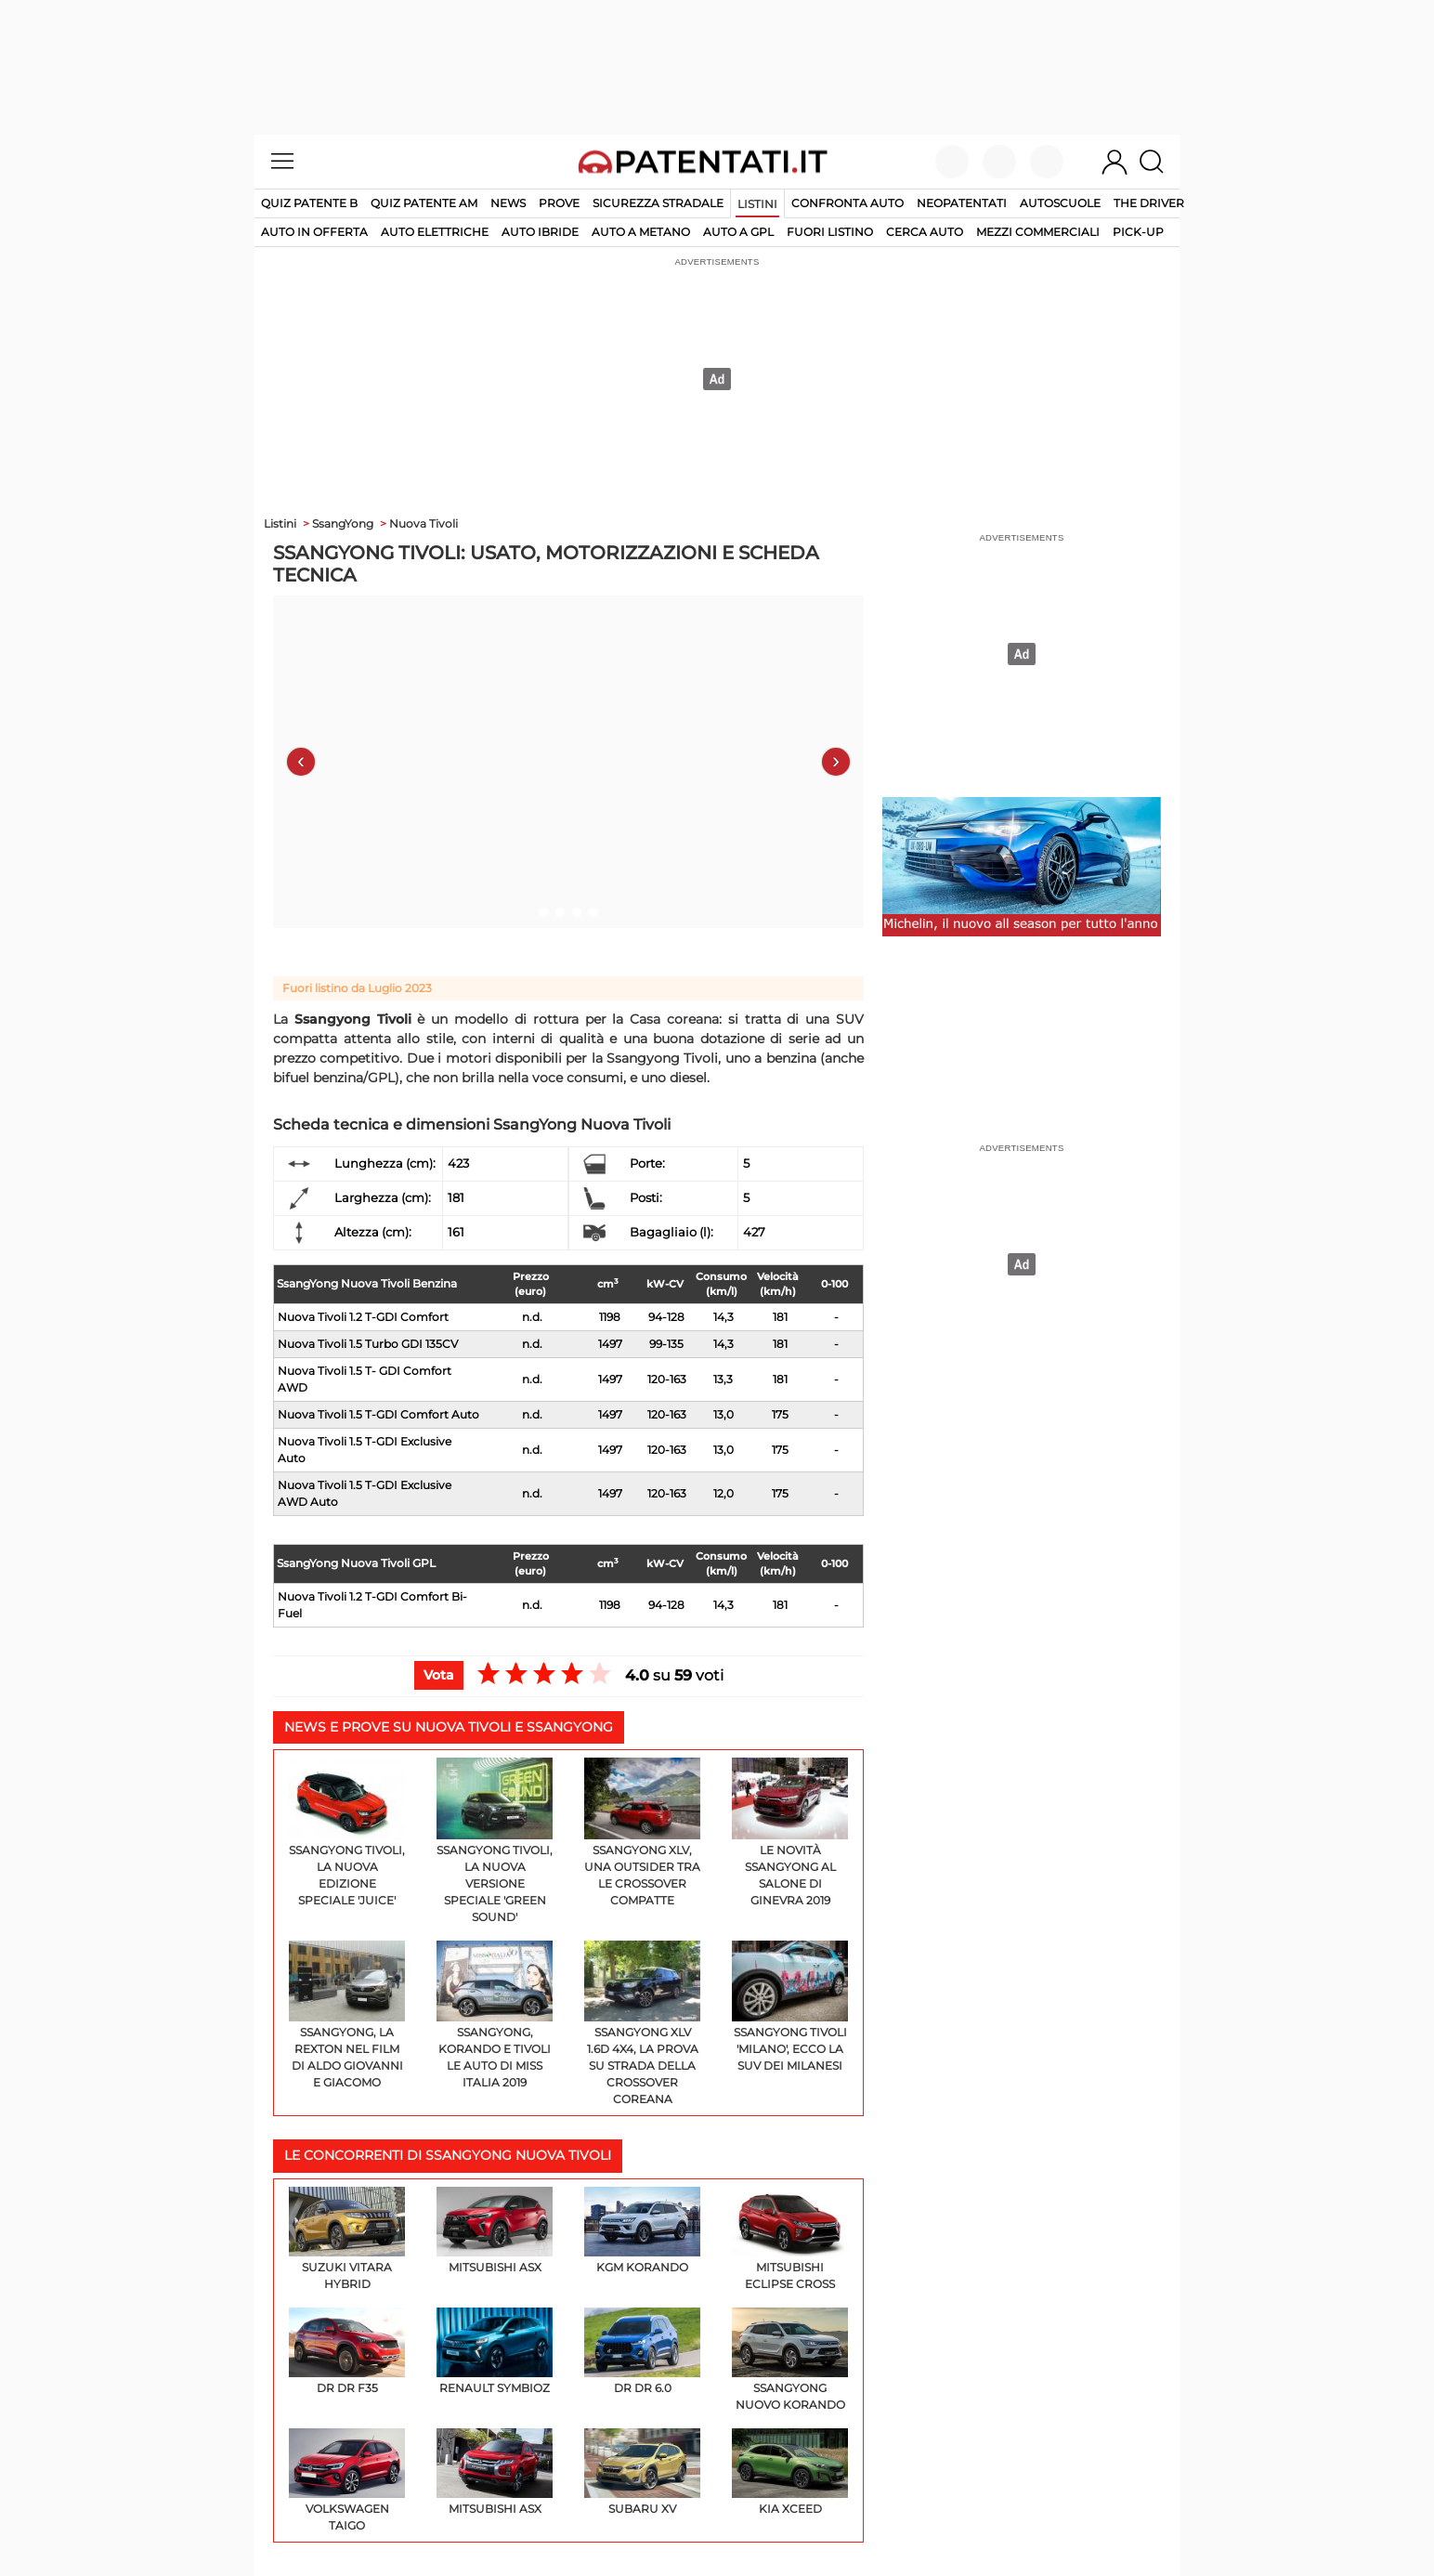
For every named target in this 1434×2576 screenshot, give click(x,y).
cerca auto (924, 232)
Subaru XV (642, 2472)
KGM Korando (642, 2230)
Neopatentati (962, 203)
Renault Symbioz (495, 2351)
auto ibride (540, 232)
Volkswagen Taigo (347, 2480)
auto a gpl (738, 232)
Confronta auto (847, 203)
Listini (757, 204)
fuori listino (830, 232)
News (508, 203)
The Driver (1149, 203)
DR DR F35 (347, 2351)
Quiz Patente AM (424, 203)
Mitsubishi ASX (495, 2230)
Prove (559, 203)
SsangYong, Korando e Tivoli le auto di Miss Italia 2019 (495, 2015)
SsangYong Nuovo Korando (790, 2360)
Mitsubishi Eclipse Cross (790, 2239)
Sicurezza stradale (658, 203)
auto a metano (641, 232)
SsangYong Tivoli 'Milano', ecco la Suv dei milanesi (790, 2007)
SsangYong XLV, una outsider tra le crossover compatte (642, 1832)
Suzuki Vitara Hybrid (347, 2239)
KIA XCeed (790, 2472)
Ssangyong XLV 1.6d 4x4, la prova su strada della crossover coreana (642, 2024)
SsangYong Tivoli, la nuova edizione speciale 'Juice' (347, 1832)
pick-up (1138, 232)
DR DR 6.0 (642, 2351)
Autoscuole (1060, 203)
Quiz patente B (309, 203)
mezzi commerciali (1038, 232)
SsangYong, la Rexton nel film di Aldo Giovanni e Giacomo (347, 2015)
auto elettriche (435, 232)
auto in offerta (314, 232)
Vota (439, 1675)
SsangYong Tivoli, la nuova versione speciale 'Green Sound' (495, 1841)
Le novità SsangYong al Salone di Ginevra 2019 (790, 1832)
